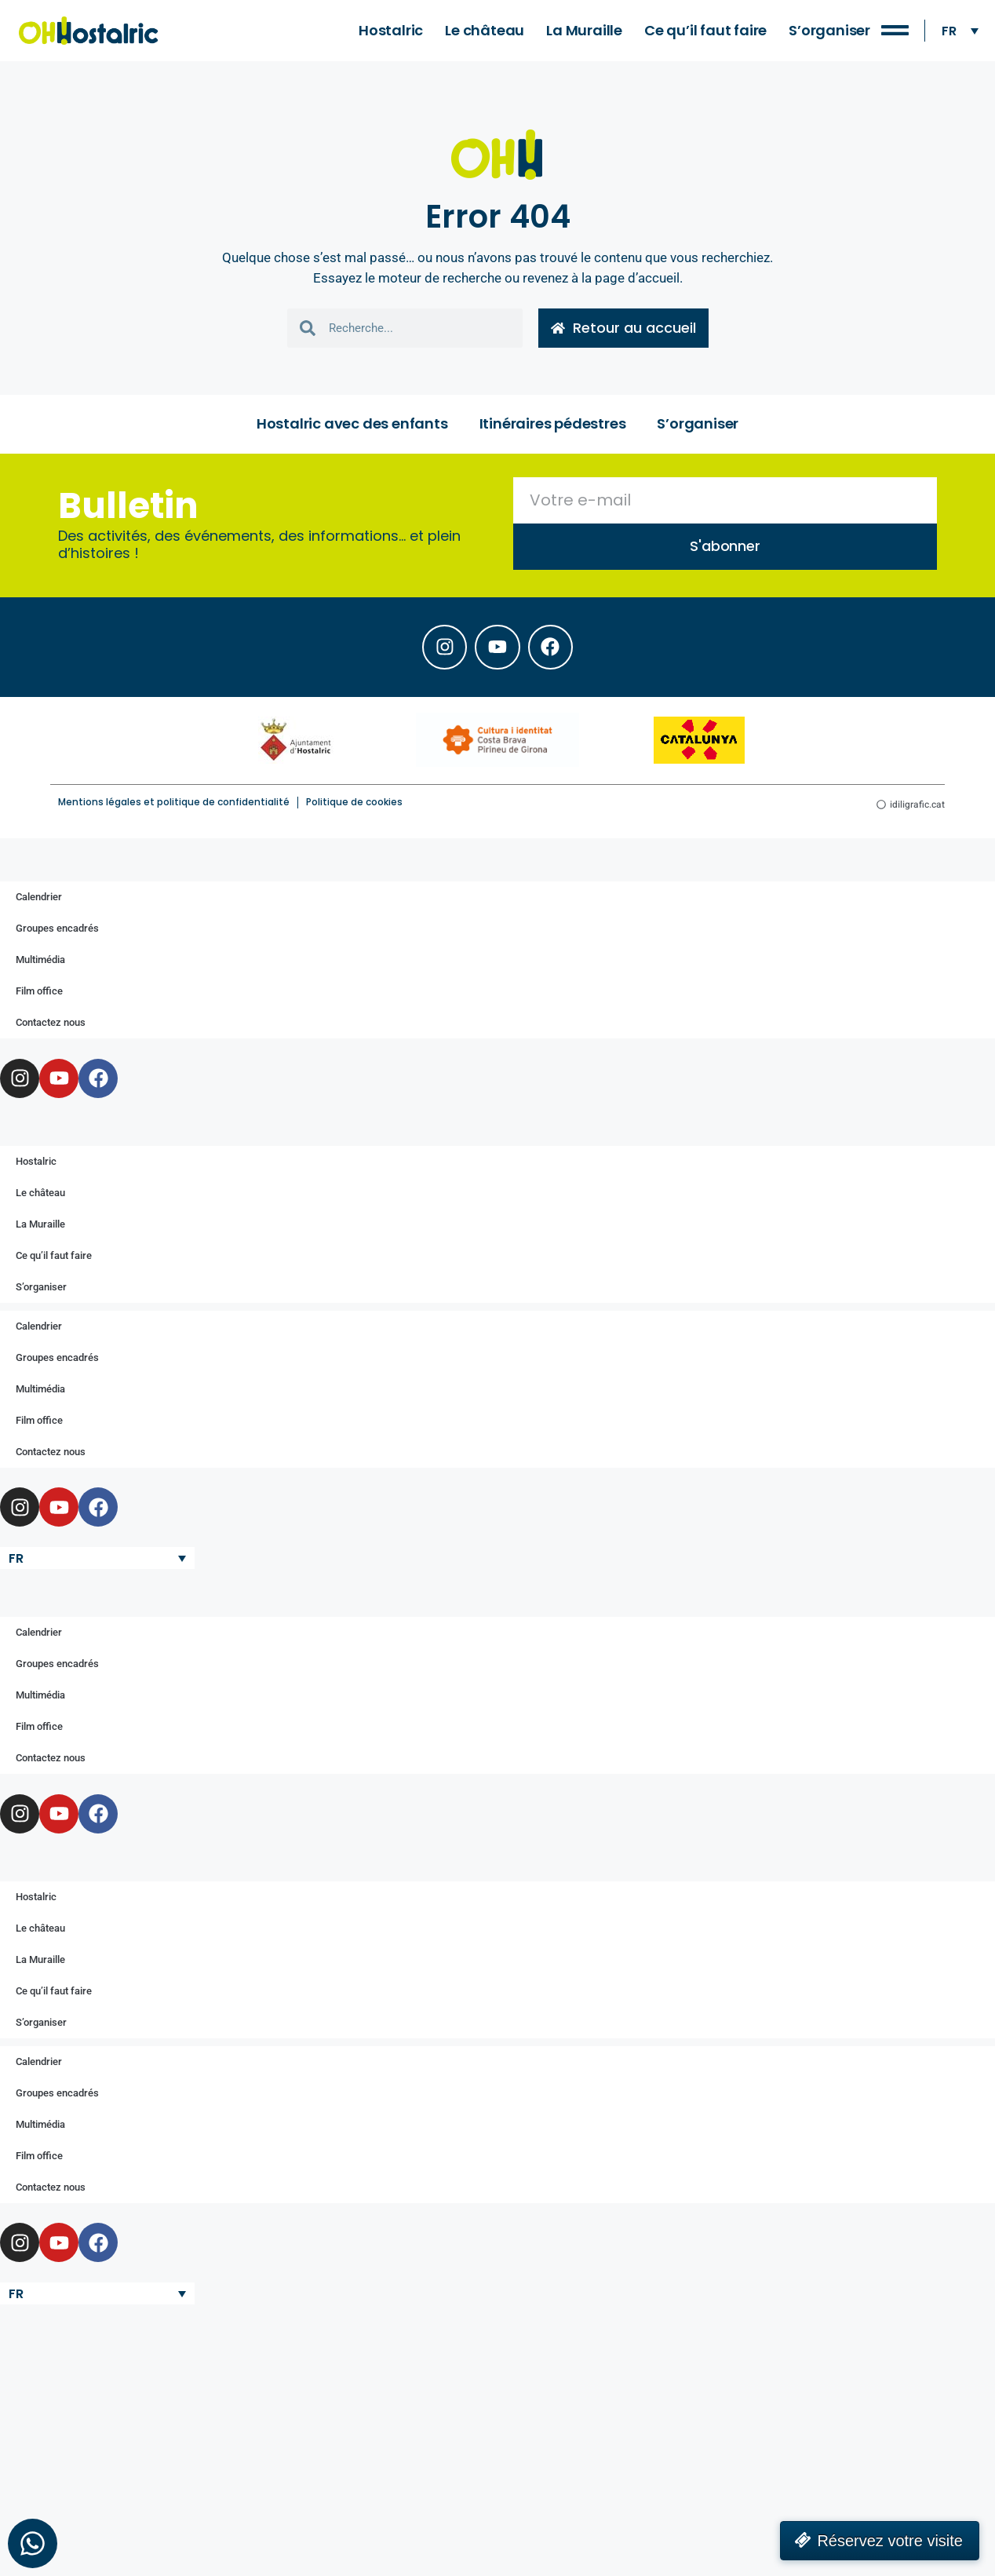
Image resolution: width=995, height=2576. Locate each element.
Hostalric (391, 30)
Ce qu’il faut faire (705, 30)
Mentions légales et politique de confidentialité (174, 806)
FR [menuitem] (949, 30)
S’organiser (829, 30)
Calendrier (39, 901)
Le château (484, 30)
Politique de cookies (354, 806)
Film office (39, 996)
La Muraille (584, 30)
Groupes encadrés (57, 933)
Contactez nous (51, 1027)
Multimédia (40, 964)
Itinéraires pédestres (552, 425)
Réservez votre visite (890, 2540)
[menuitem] (960, 31)
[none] (960, 31)
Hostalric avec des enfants (352, 425)
